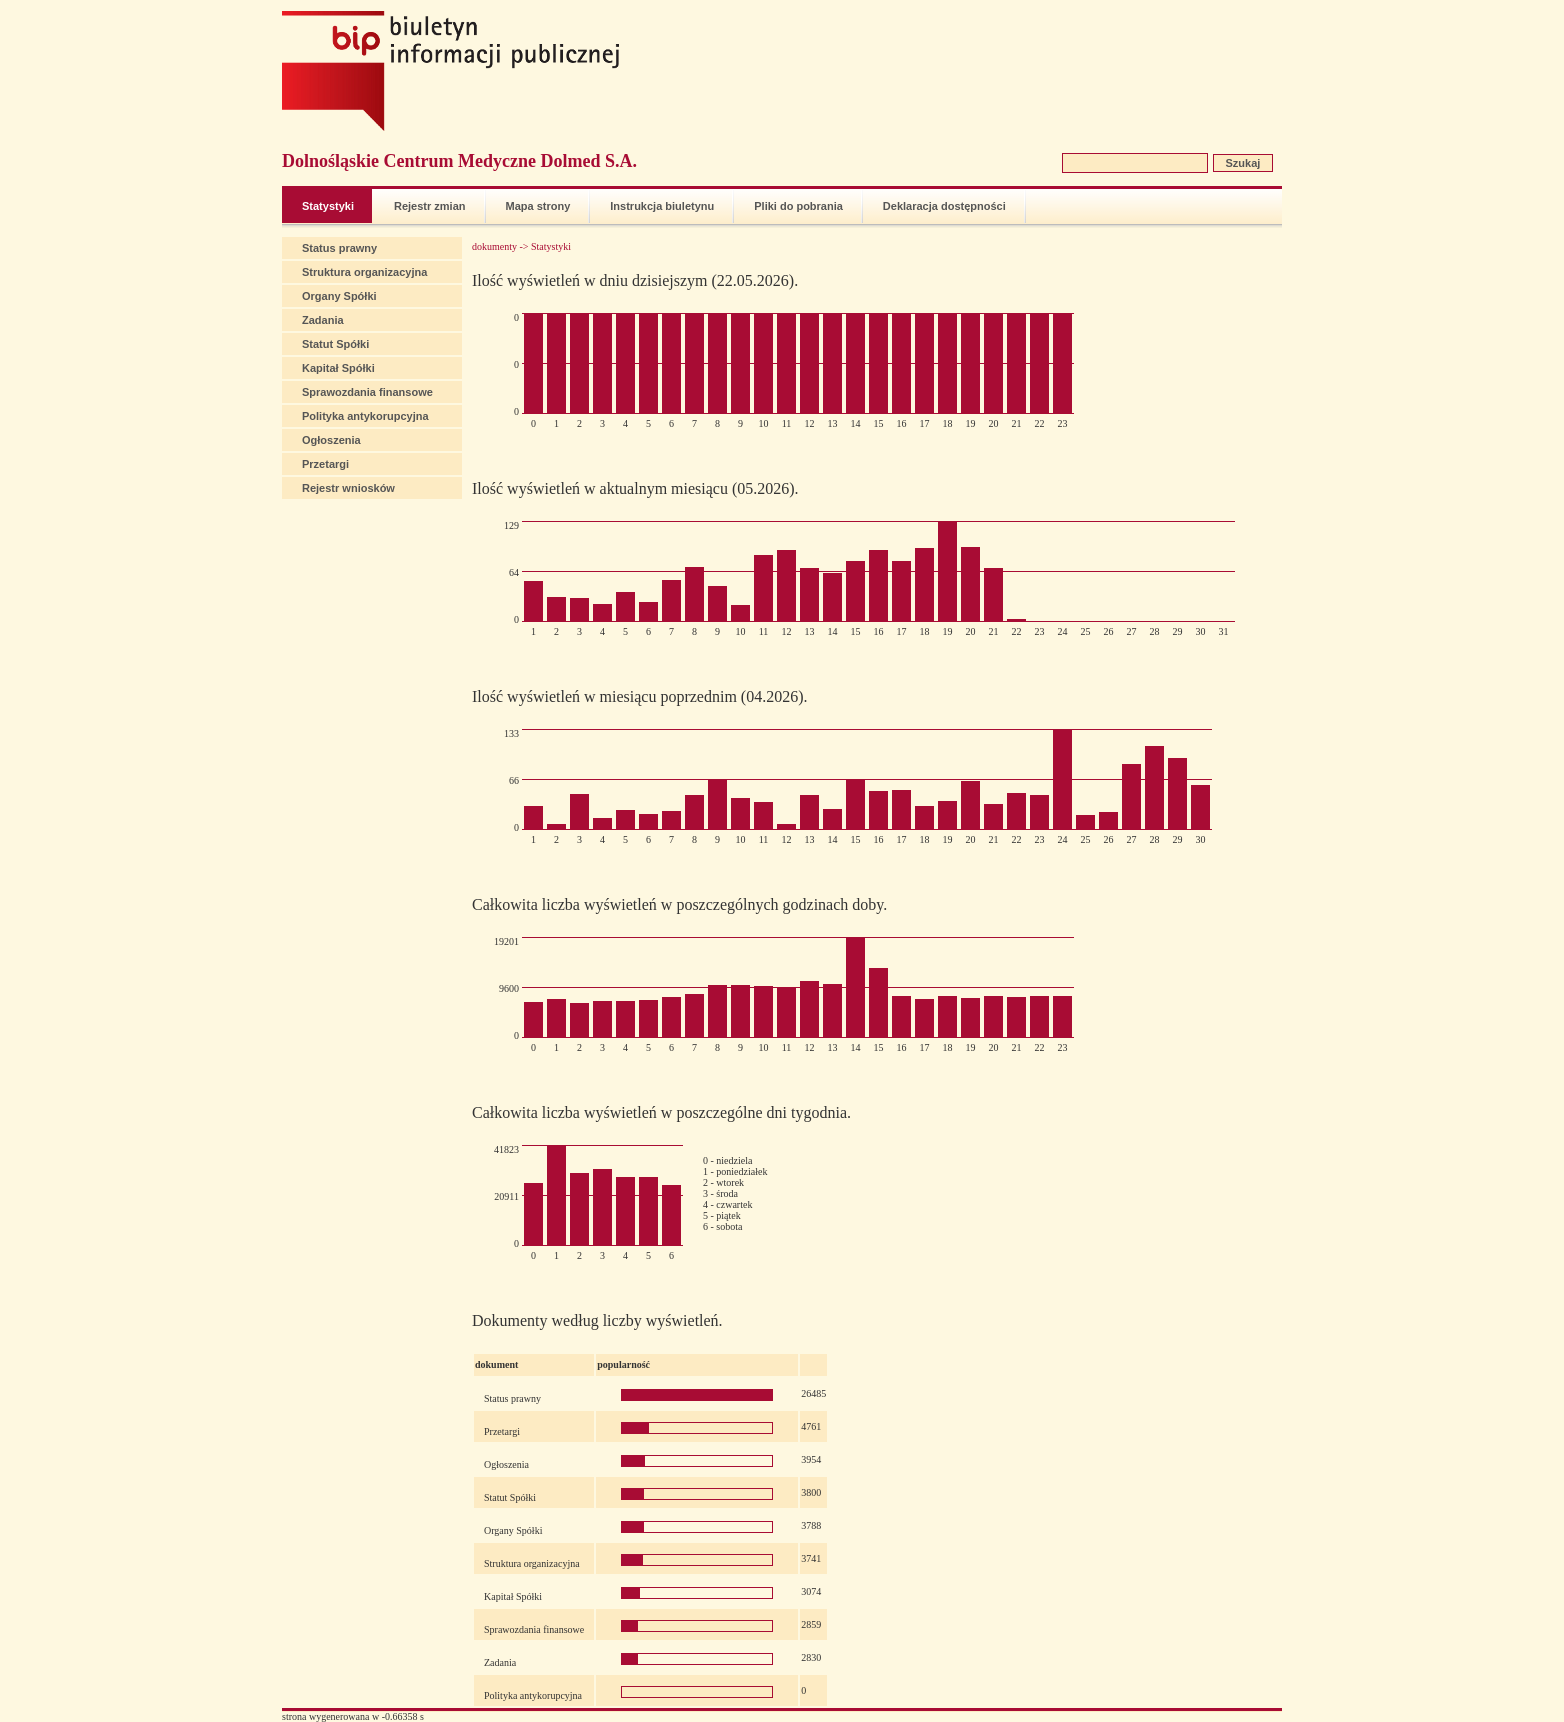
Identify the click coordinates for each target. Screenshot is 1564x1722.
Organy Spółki (339, 296)
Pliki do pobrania (798, 206)
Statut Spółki (335, 344)
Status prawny (339, 248)
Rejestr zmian (430, 206)
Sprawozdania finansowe (367, 392)
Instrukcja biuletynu (662, 206)
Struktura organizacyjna (364, 272)
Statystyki (328, 206)
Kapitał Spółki (338, 368)
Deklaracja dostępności (944, 206)
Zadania (323, 320)
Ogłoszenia (331, 440)
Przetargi (325, 464)
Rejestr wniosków (348, 488)
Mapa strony (538, 206)
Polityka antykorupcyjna (365, 416)
